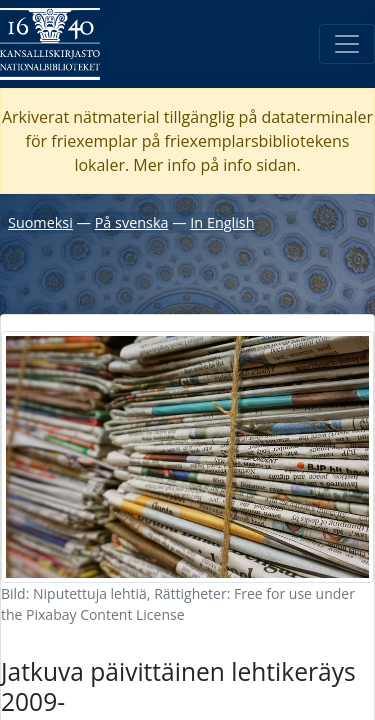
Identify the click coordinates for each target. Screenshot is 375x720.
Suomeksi (40, 222)
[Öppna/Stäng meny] (347, 44)
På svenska (132, 222)
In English (222, 222)
